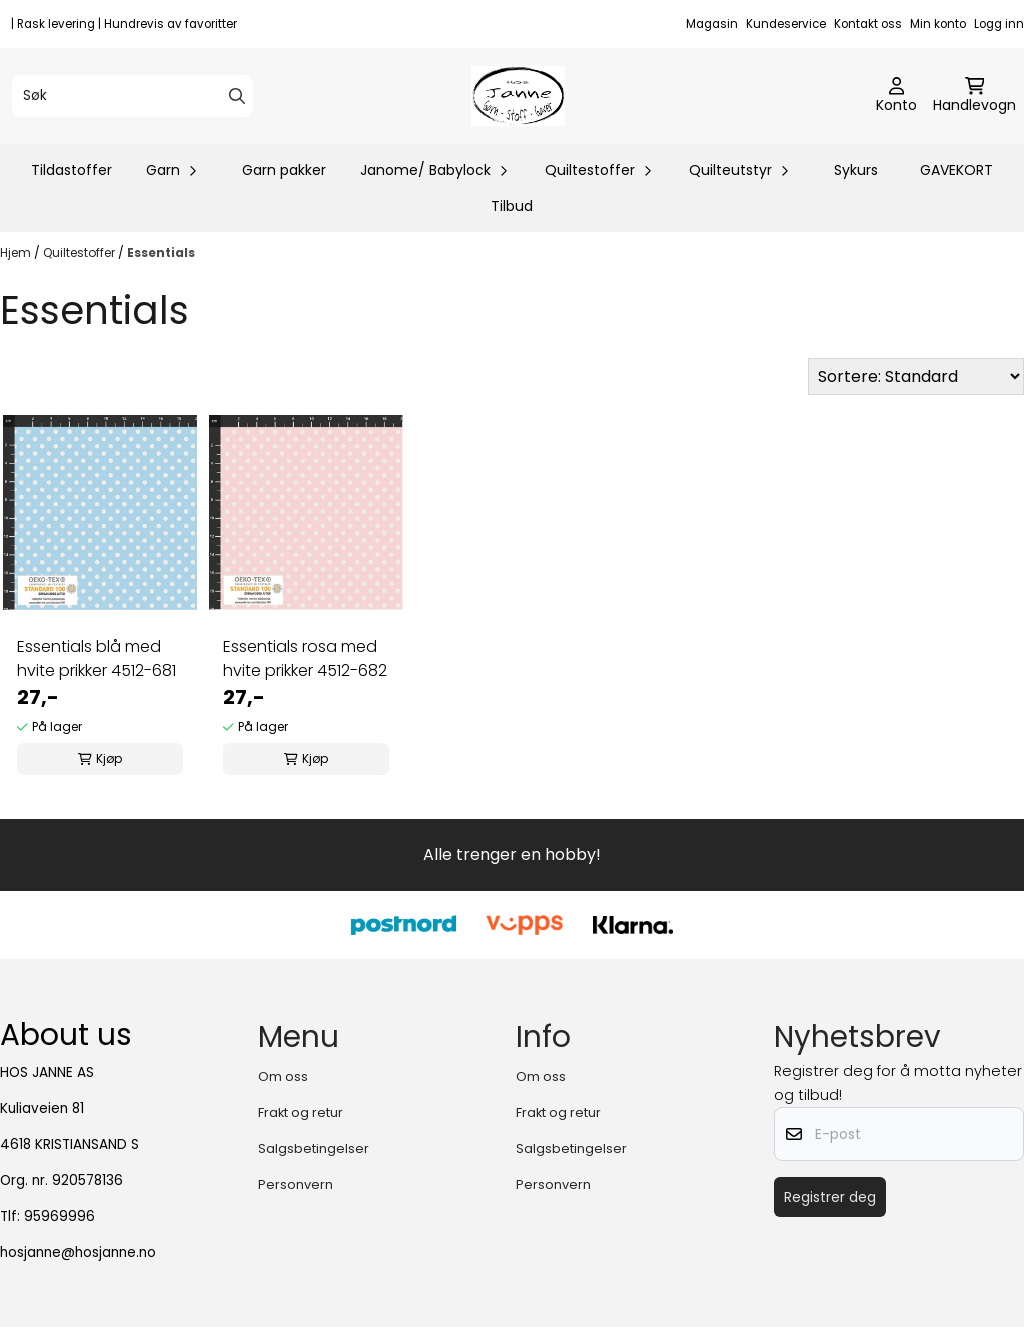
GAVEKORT (956, 170)
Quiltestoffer (80, 252)
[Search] (237, 96)
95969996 (59, 1216)
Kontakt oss (868, 24)
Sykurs (856, 170)
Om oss (283, 1076)
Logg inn (999, 24)
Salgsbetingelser (313, 1148)
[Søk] (132, 96)
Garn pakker (284, 170)
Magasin (712, 24)
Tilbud (512, 206)
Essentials (161, 252)
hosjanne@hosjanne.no (78, 1252)
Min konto (938, 24)
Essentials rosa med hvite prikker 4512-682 (305, 658)
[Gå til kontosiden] (896, 96)
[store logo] (517, 96)
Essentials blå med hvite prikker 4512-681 (96, 658)
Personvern (295, 1184)
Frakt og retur (300, 1112)
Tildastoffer (71, 170)
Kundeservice (786, 24)
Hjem (17, 252)
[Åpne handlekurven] (974, 96)
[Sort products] (916, 376)
